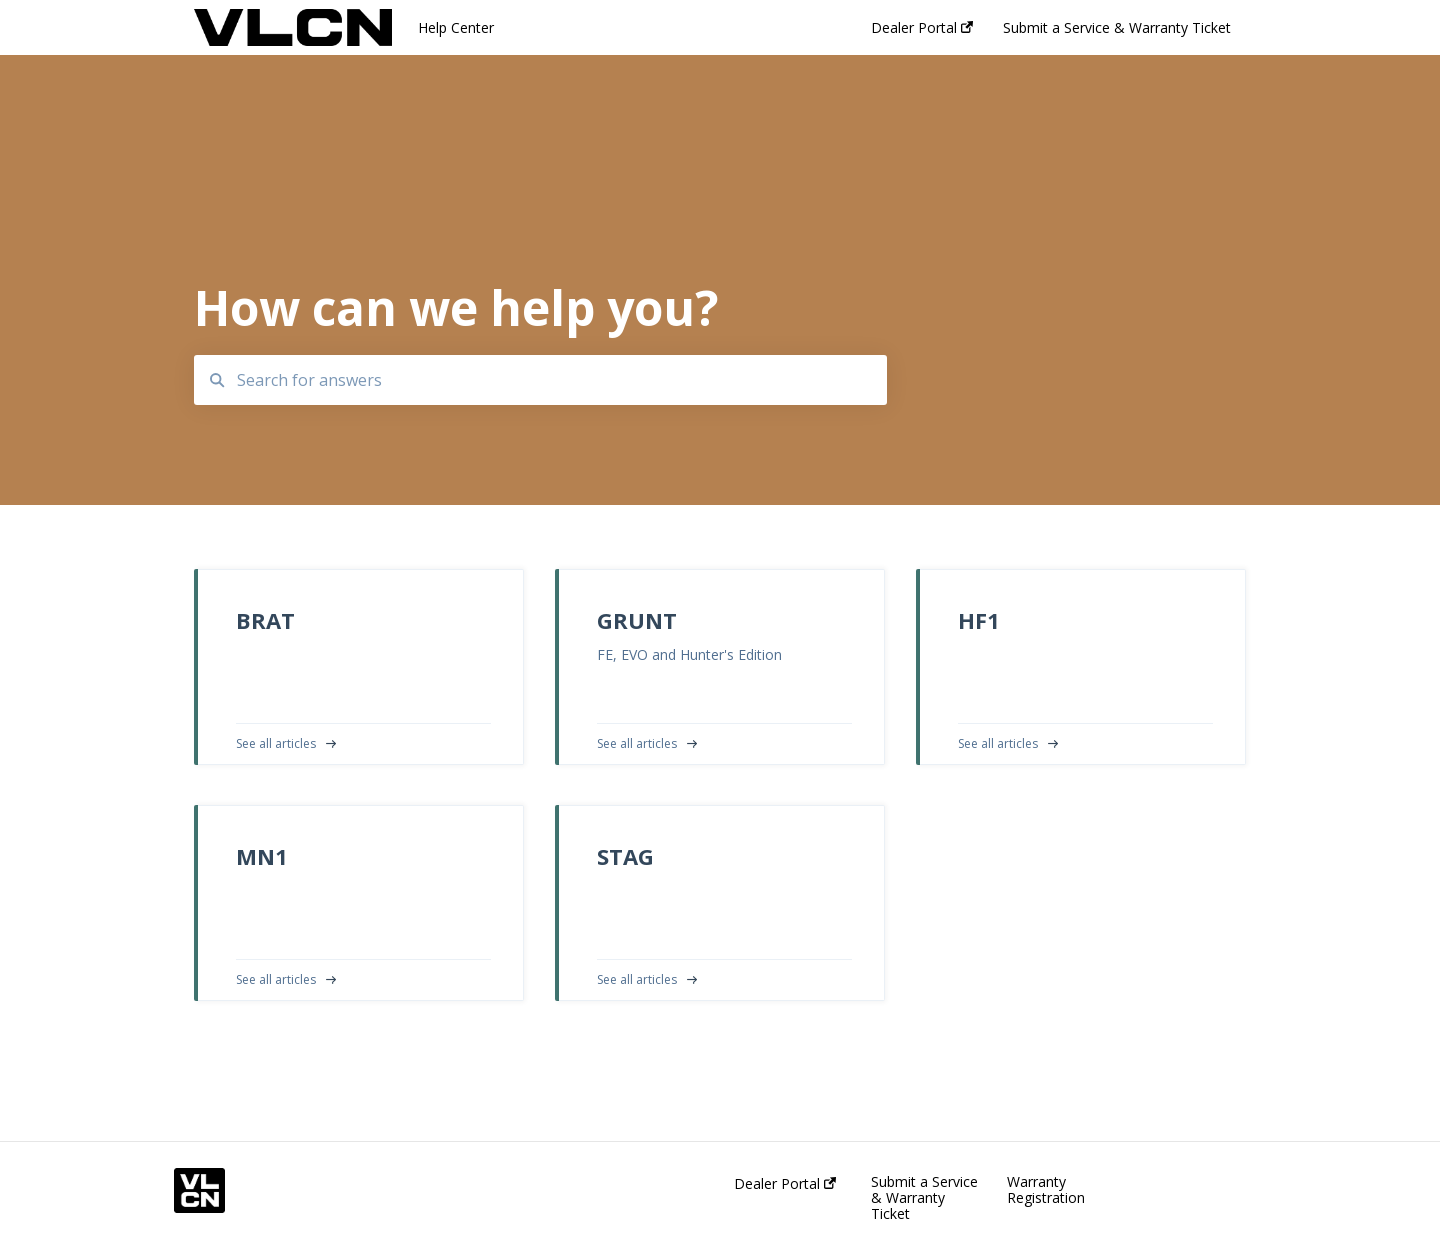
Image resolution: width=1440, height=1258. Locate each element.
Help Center (456, 27)
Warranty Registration (1046, 1190)
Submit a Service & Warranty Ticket (924, 1198)
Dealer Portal (785, 1184)
